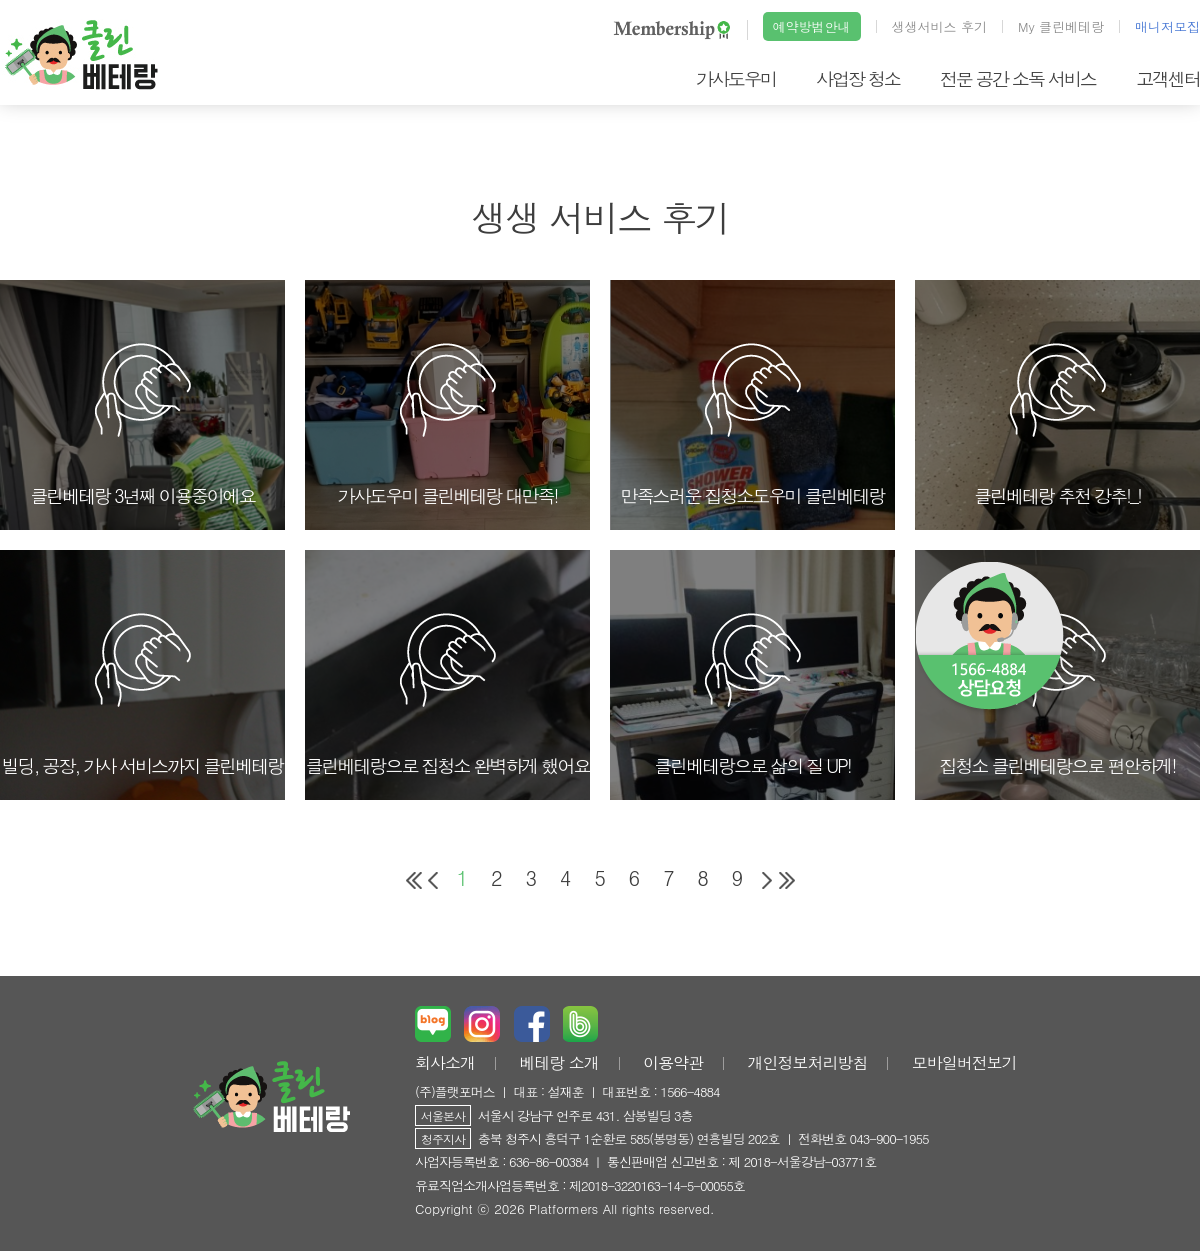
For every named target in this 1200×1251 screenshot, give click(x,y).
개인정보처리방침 (807, 1062)
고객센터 (1168, 78)
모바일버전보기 (964, 1062)
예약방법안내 (812, 26)
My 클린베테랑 (1061, 26)
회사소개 (445, 1062)
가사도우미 (736, 78)
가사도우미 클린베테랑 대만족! (447, 424)
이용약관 (673, 1062)
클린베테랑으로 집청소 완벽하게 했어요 (447, 694)
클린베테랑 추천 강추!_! (1057, 424)
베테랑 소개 (558, 1062)
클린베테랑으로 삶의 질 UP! (752, 694)
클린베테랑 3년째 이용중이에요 (142, 424)
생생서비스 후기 (939, 26)
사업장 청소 (858, 78)
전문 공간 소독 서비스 (1018, 78)
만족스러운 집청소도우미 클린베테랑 (752, 424)
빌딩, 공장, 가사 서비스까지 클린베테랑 (143, 694)
